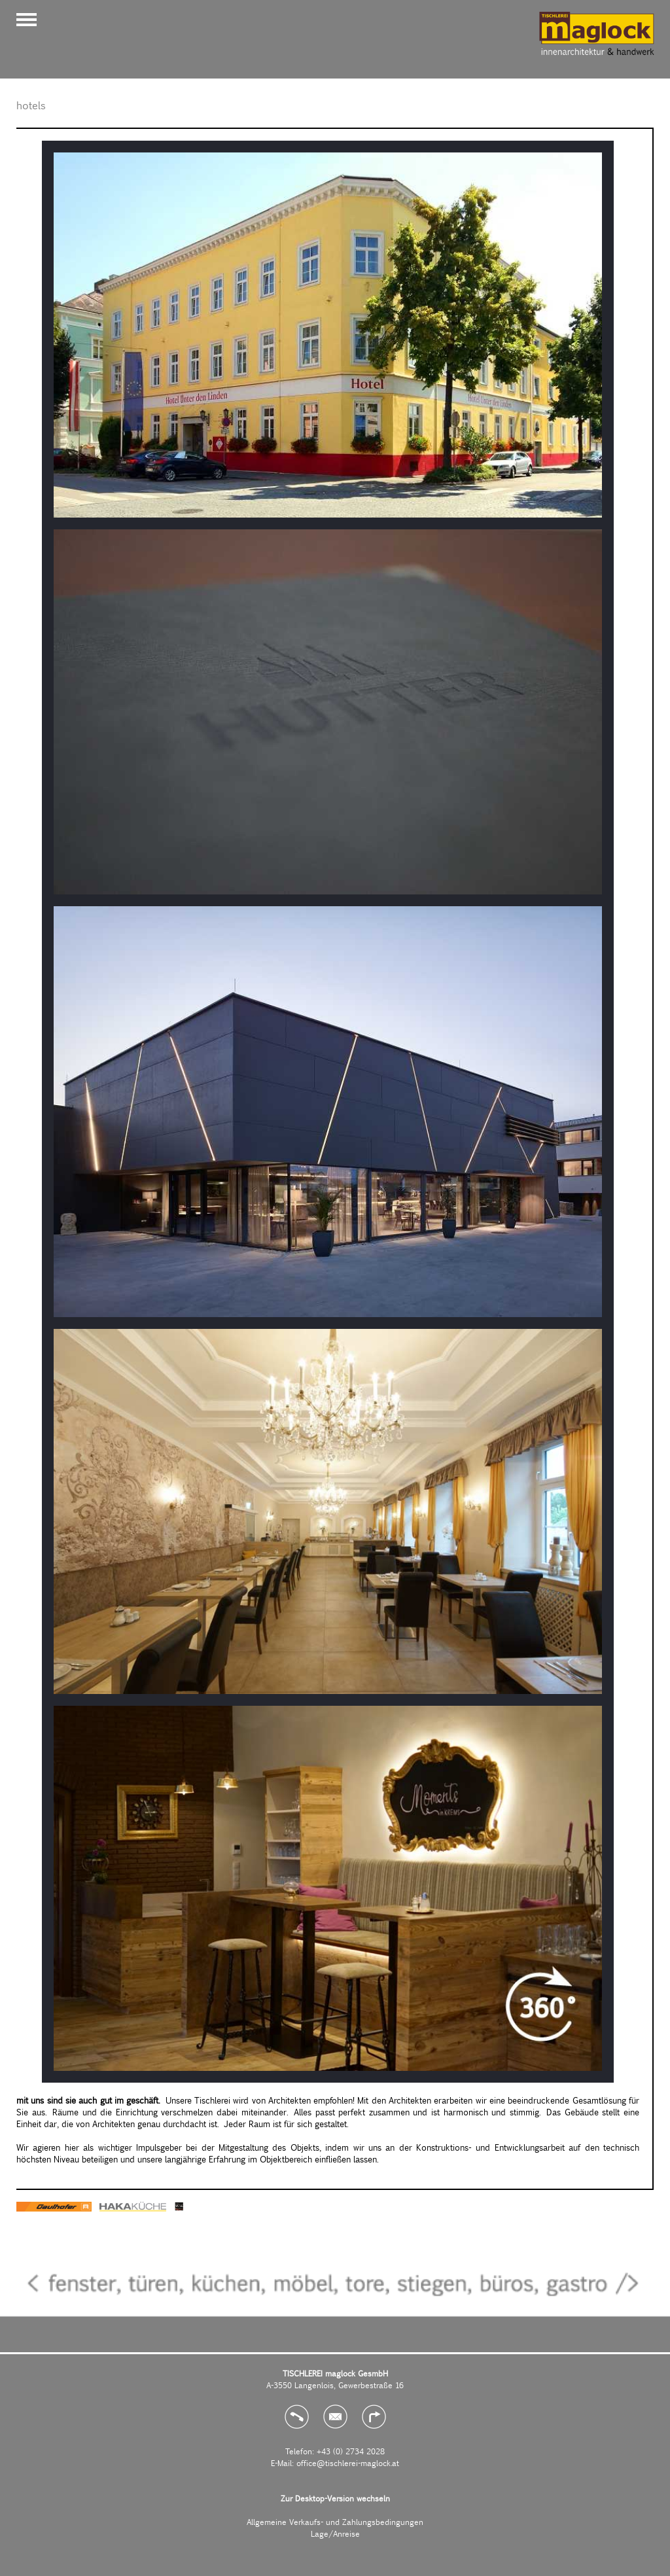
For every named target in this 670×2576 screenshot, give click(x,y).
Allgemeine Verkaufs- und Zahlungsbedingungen (335, 2521)
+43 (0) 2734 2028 (351, 2451)
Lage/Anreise (335, 2533)
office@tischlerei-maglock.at (347, 2463)
